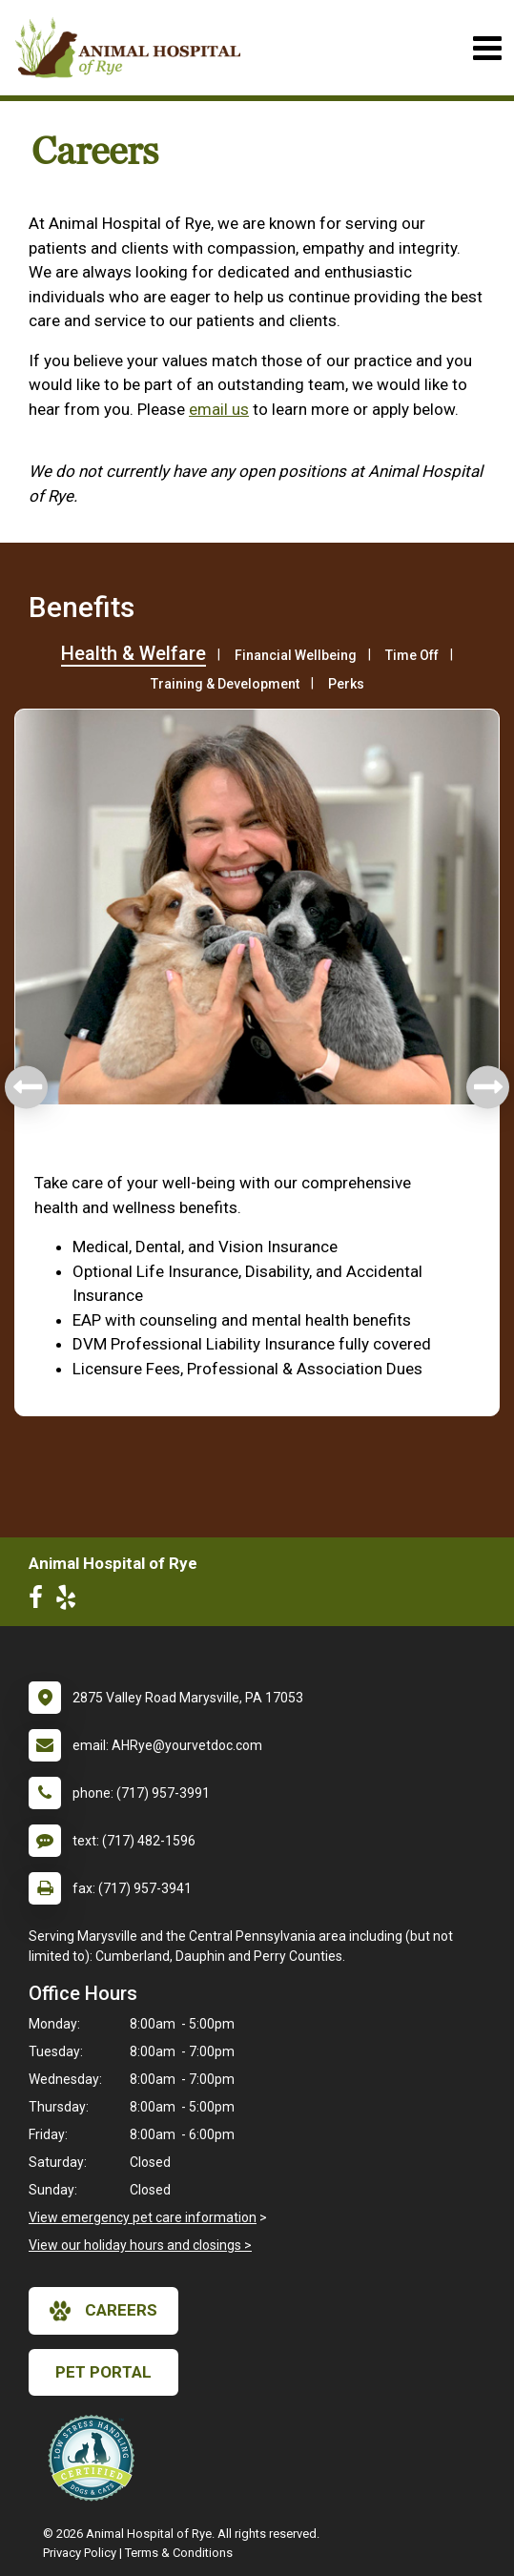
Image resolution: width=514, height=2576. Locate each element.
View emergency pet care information (143, 2217)
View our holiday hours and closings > (140, 2245)
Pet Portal (103, 2371)
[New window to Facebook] (40, 1601)
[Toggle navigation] (487, 48)
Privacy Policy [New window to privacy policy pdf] (79, 2552)
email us (219, 409)
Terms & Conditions (179, 2552)
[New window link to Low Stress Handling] (95, 2457)
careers (103, 2310)
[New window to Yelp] (70, 1601)
